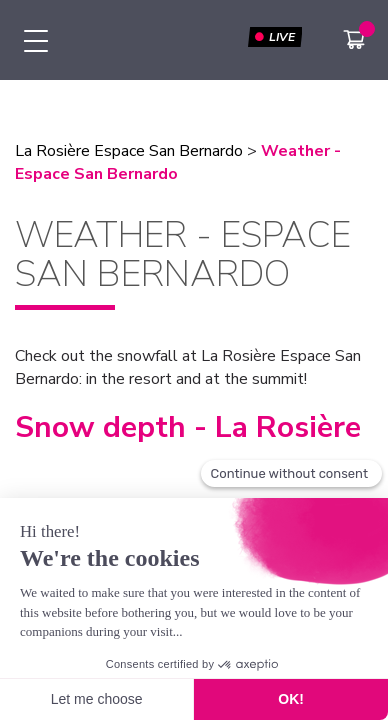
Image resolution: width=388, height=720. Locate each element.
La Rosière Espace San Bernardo (129, 151)
